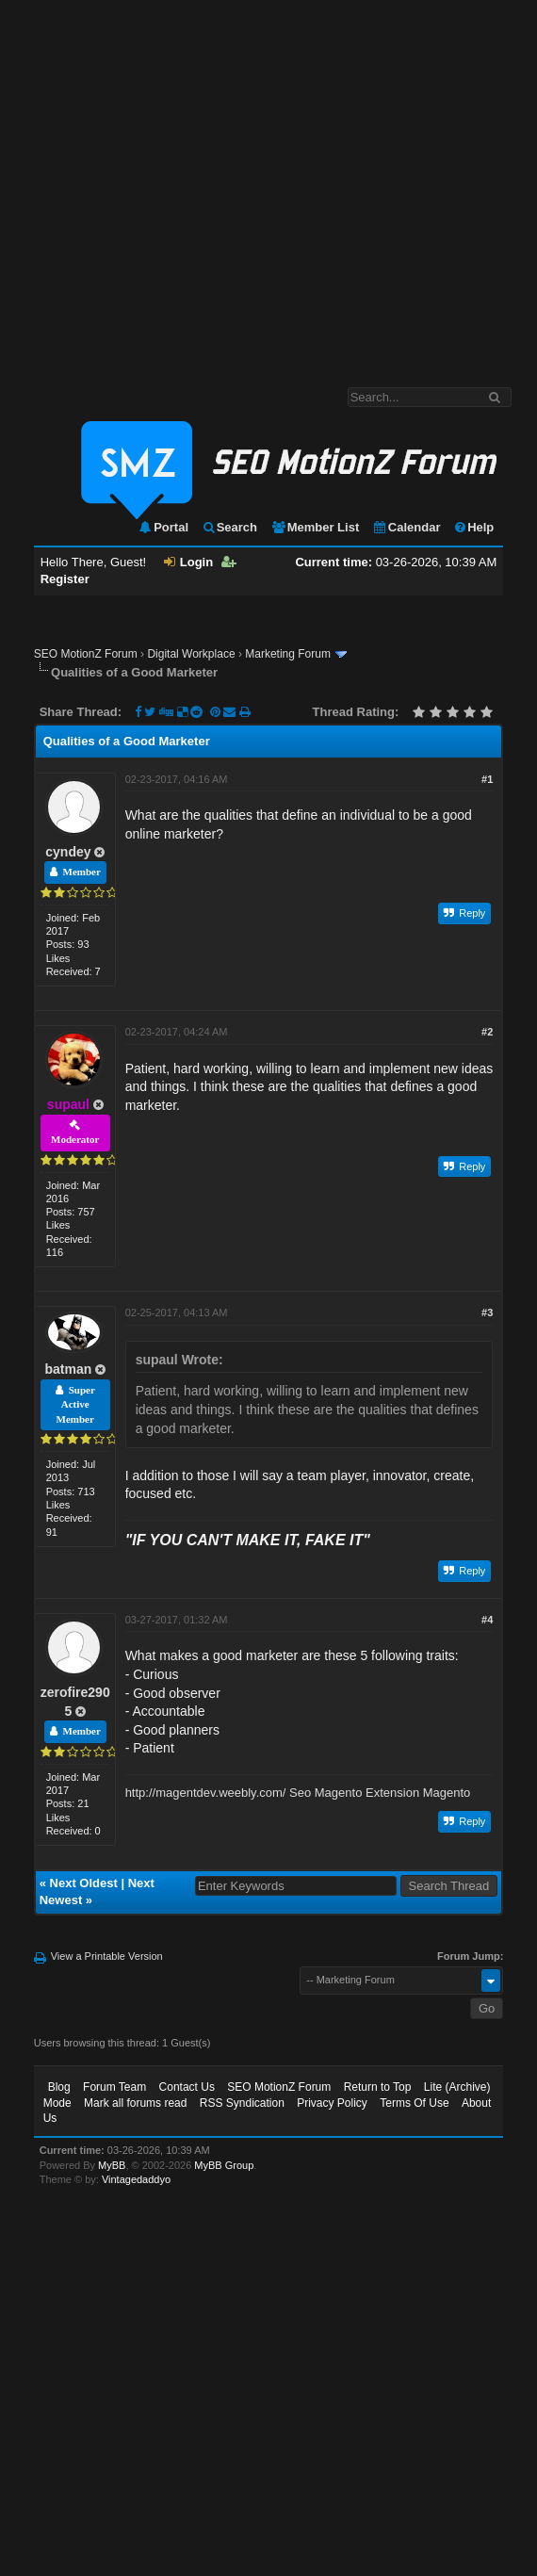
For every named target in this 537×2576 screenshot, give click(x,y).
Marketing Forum (288, 653)
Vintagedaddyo (136, 2179)
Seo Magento (325, 1792)
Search (229, 527)
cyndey (67, 851)
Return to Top (378, 2087)
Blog (59, 2087)
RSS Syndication (242, 2103)
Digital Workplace (191, 653)
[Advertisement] (176, 184)
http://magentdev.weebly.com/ (205, 1792)
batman (68, 1369)
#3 (487, 1312)
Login (188, 562)
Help (473, 527)
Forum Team (114, 2087)
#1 (487, 779)
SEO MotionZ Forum (86, 653)
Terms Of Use (414, 2103)
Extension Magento (418, 1792)
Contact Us (187, 2087)
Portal (163, 527)
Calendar (406, 527)
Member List (315, 527)
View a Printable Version (107, 1956)
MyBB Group (223, 2165)
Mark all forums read (135, 2103)
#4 (487, 1619)
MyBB (111, 2165)
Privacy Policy (332, 2103)
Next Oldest (84, 1883)
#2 (487, 1031)
